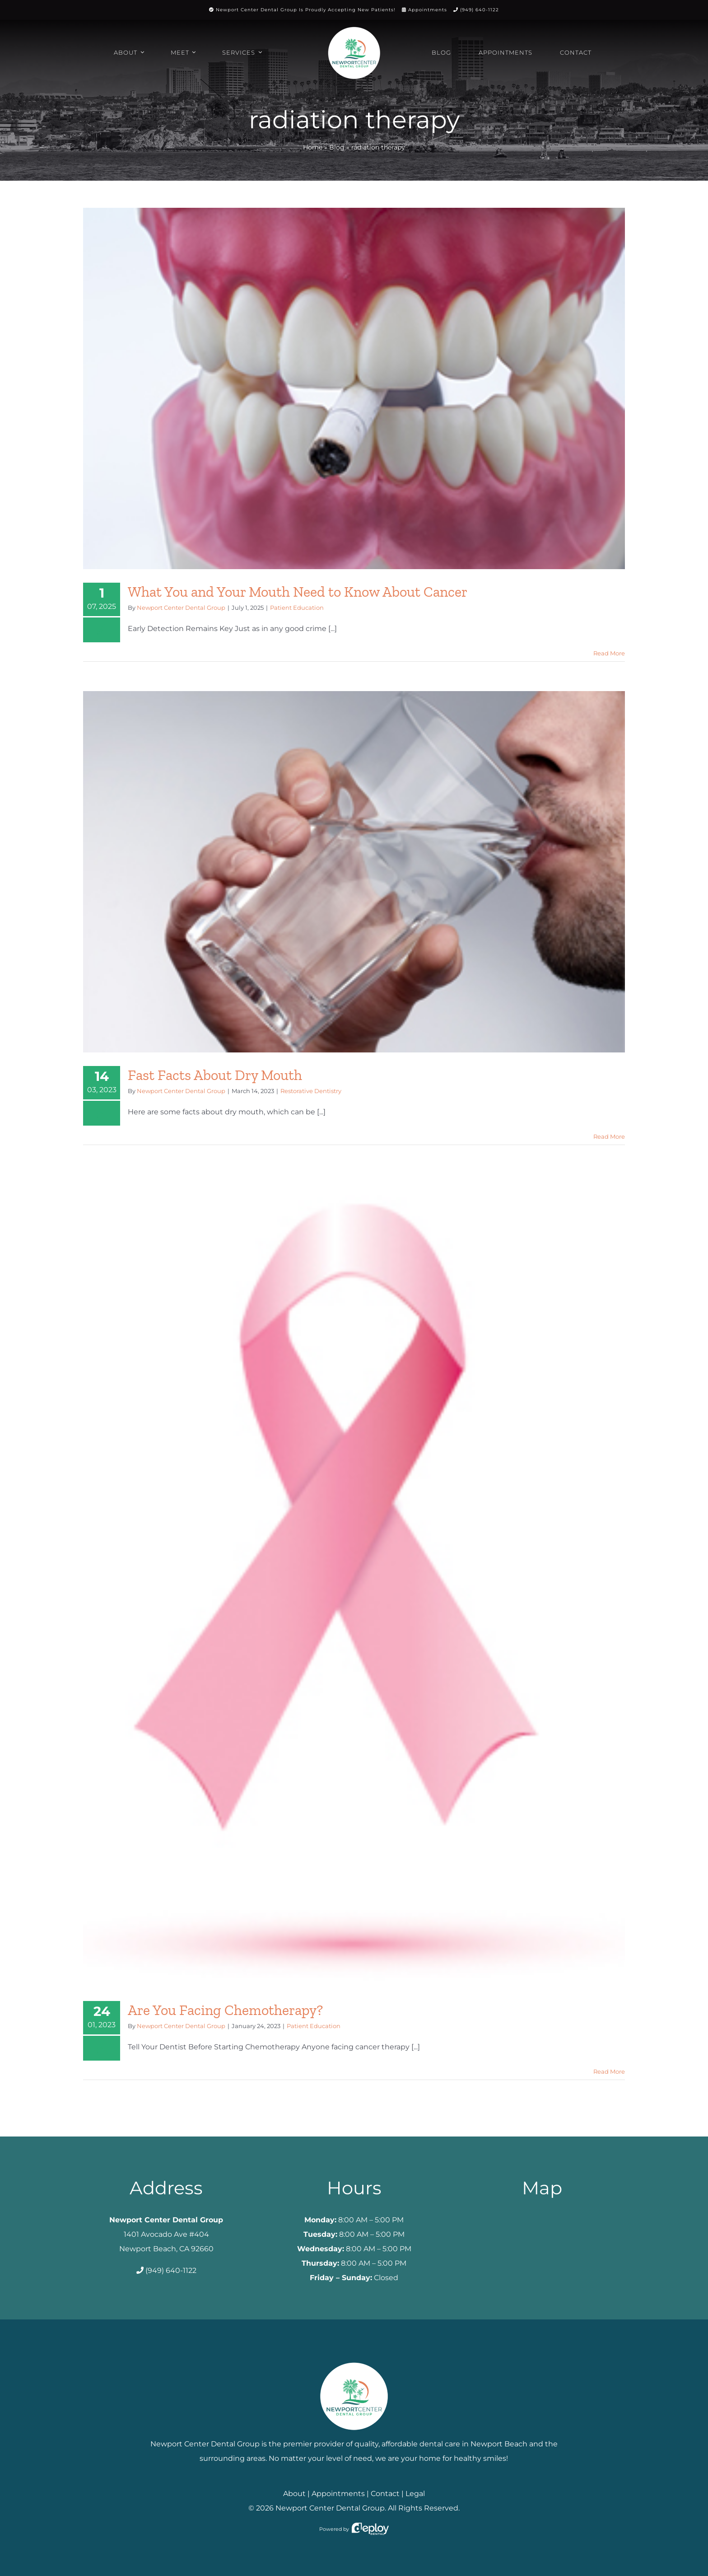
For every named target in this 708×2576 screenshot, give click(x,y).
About (294, 2493)
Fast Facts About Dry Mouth (215, 1075)
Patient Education (297, 607)
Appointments (427, 10)
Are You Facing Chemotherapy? (225, 2010)
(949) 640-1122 (479, 10)
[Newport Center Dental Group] (354, 2359)
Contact (385, 2493)
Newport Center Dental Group (181, 607)
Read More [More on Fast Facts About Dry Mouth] (609, 1136)
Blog (337, 147)
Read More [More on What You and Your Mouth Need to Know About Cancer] (609, 653)
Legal (415, 2493)
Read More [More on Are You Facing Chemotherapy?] (609, 2071)
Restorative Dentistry (310, 1090)
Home (312, 147)
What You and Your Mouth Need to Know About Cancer (297, 591)
